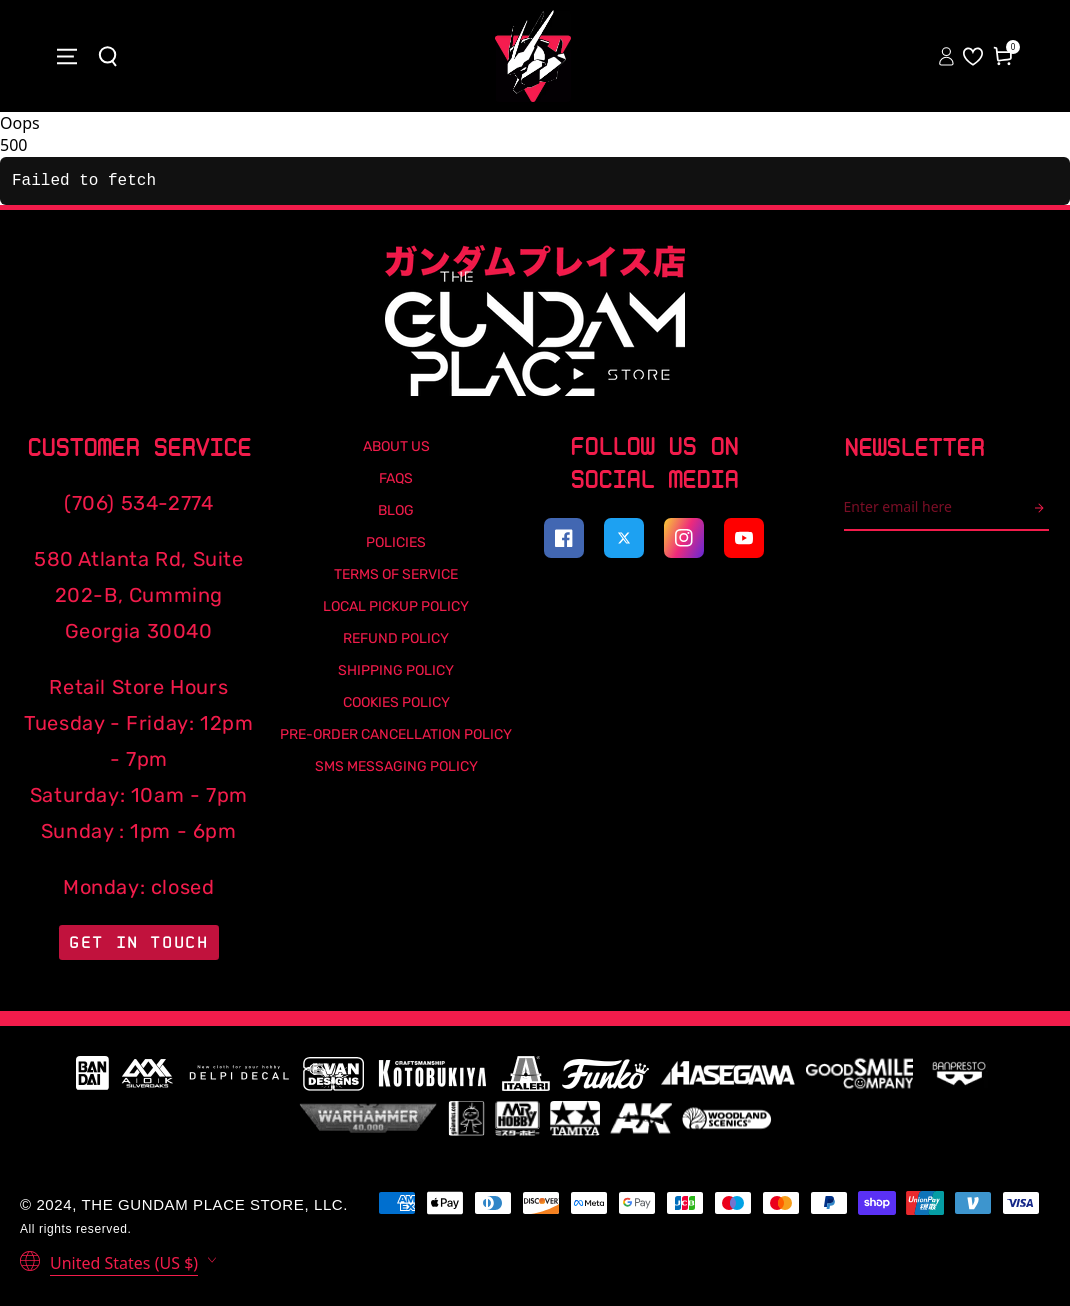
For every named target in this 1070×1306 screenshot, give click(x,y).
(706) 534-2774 (138, 503)
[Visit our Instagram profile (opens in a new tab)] (684, 538)
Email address (843, 484)
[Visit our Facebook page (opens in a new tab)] (564, 538)
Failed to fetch (84, 181)
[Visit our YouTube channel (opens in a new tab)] (744, 538)
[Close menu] (67, 56)
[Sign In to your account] (948, 56)
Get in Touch (138, 942)
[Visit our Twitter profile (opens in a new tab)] (624, 538)
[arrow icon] (1042, 508)
